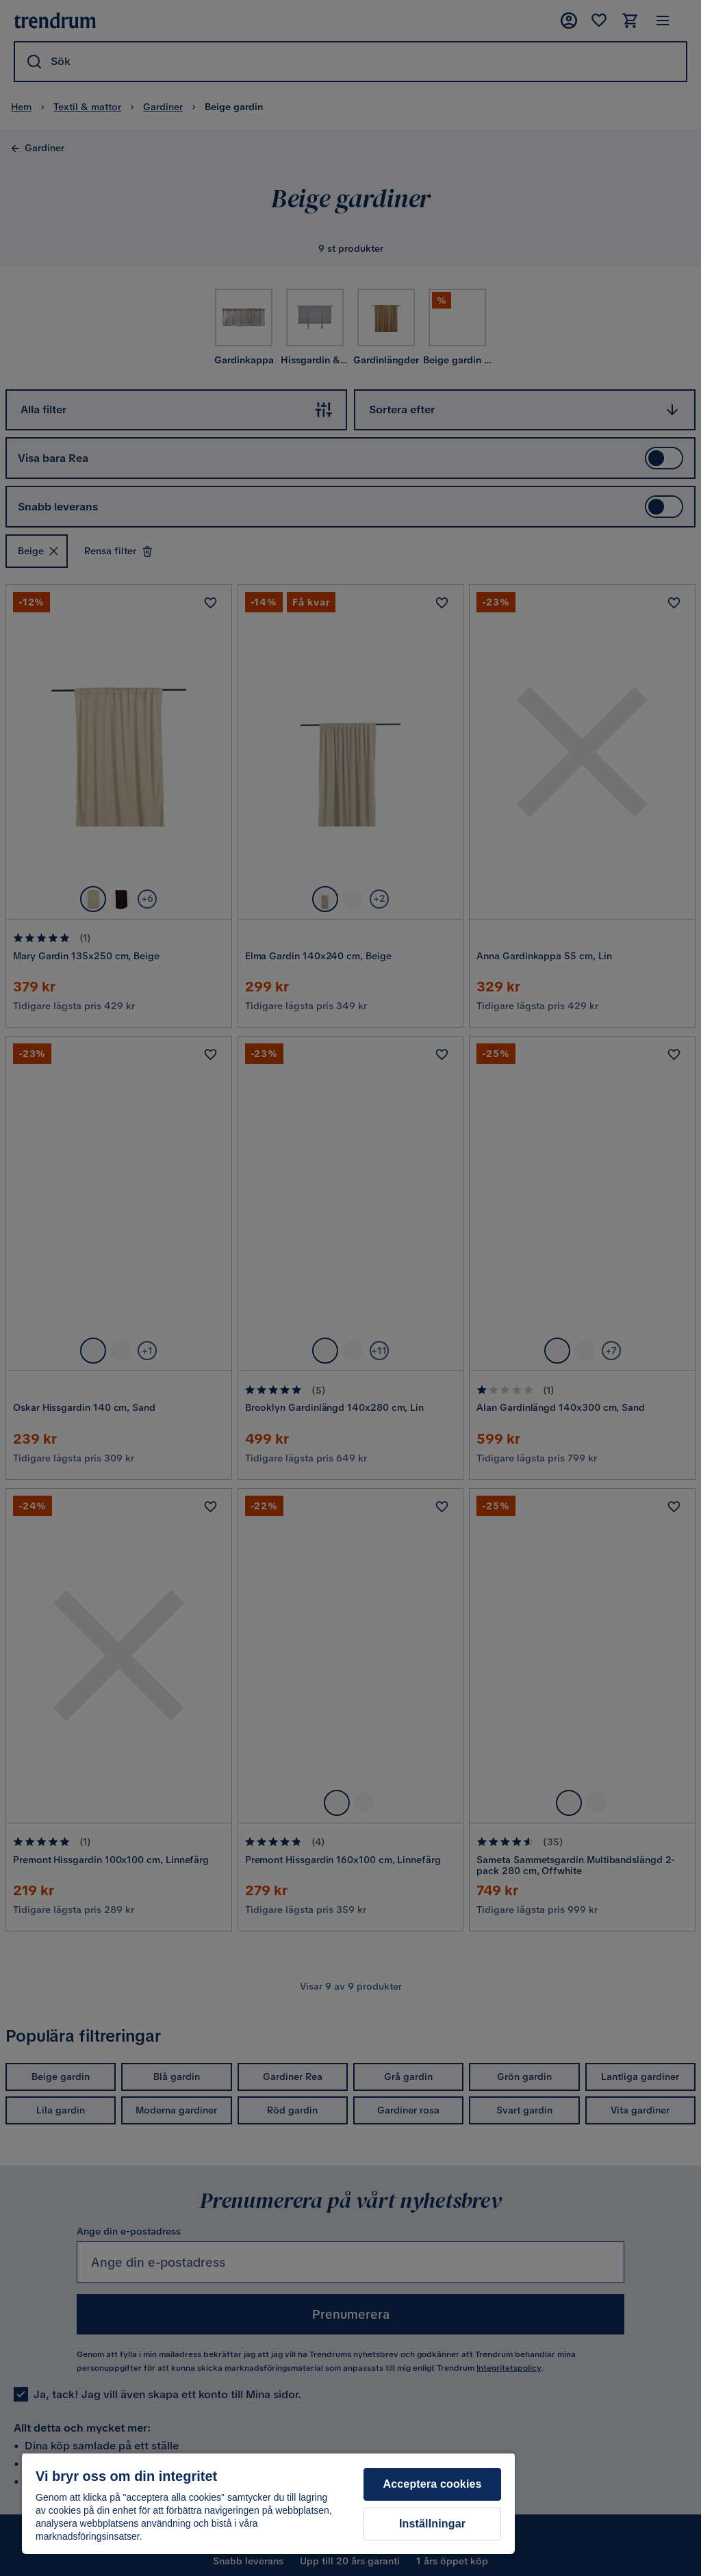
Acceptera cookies (432, 2484)
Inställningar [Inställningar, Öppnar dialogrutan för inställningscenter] (432, 2523)
